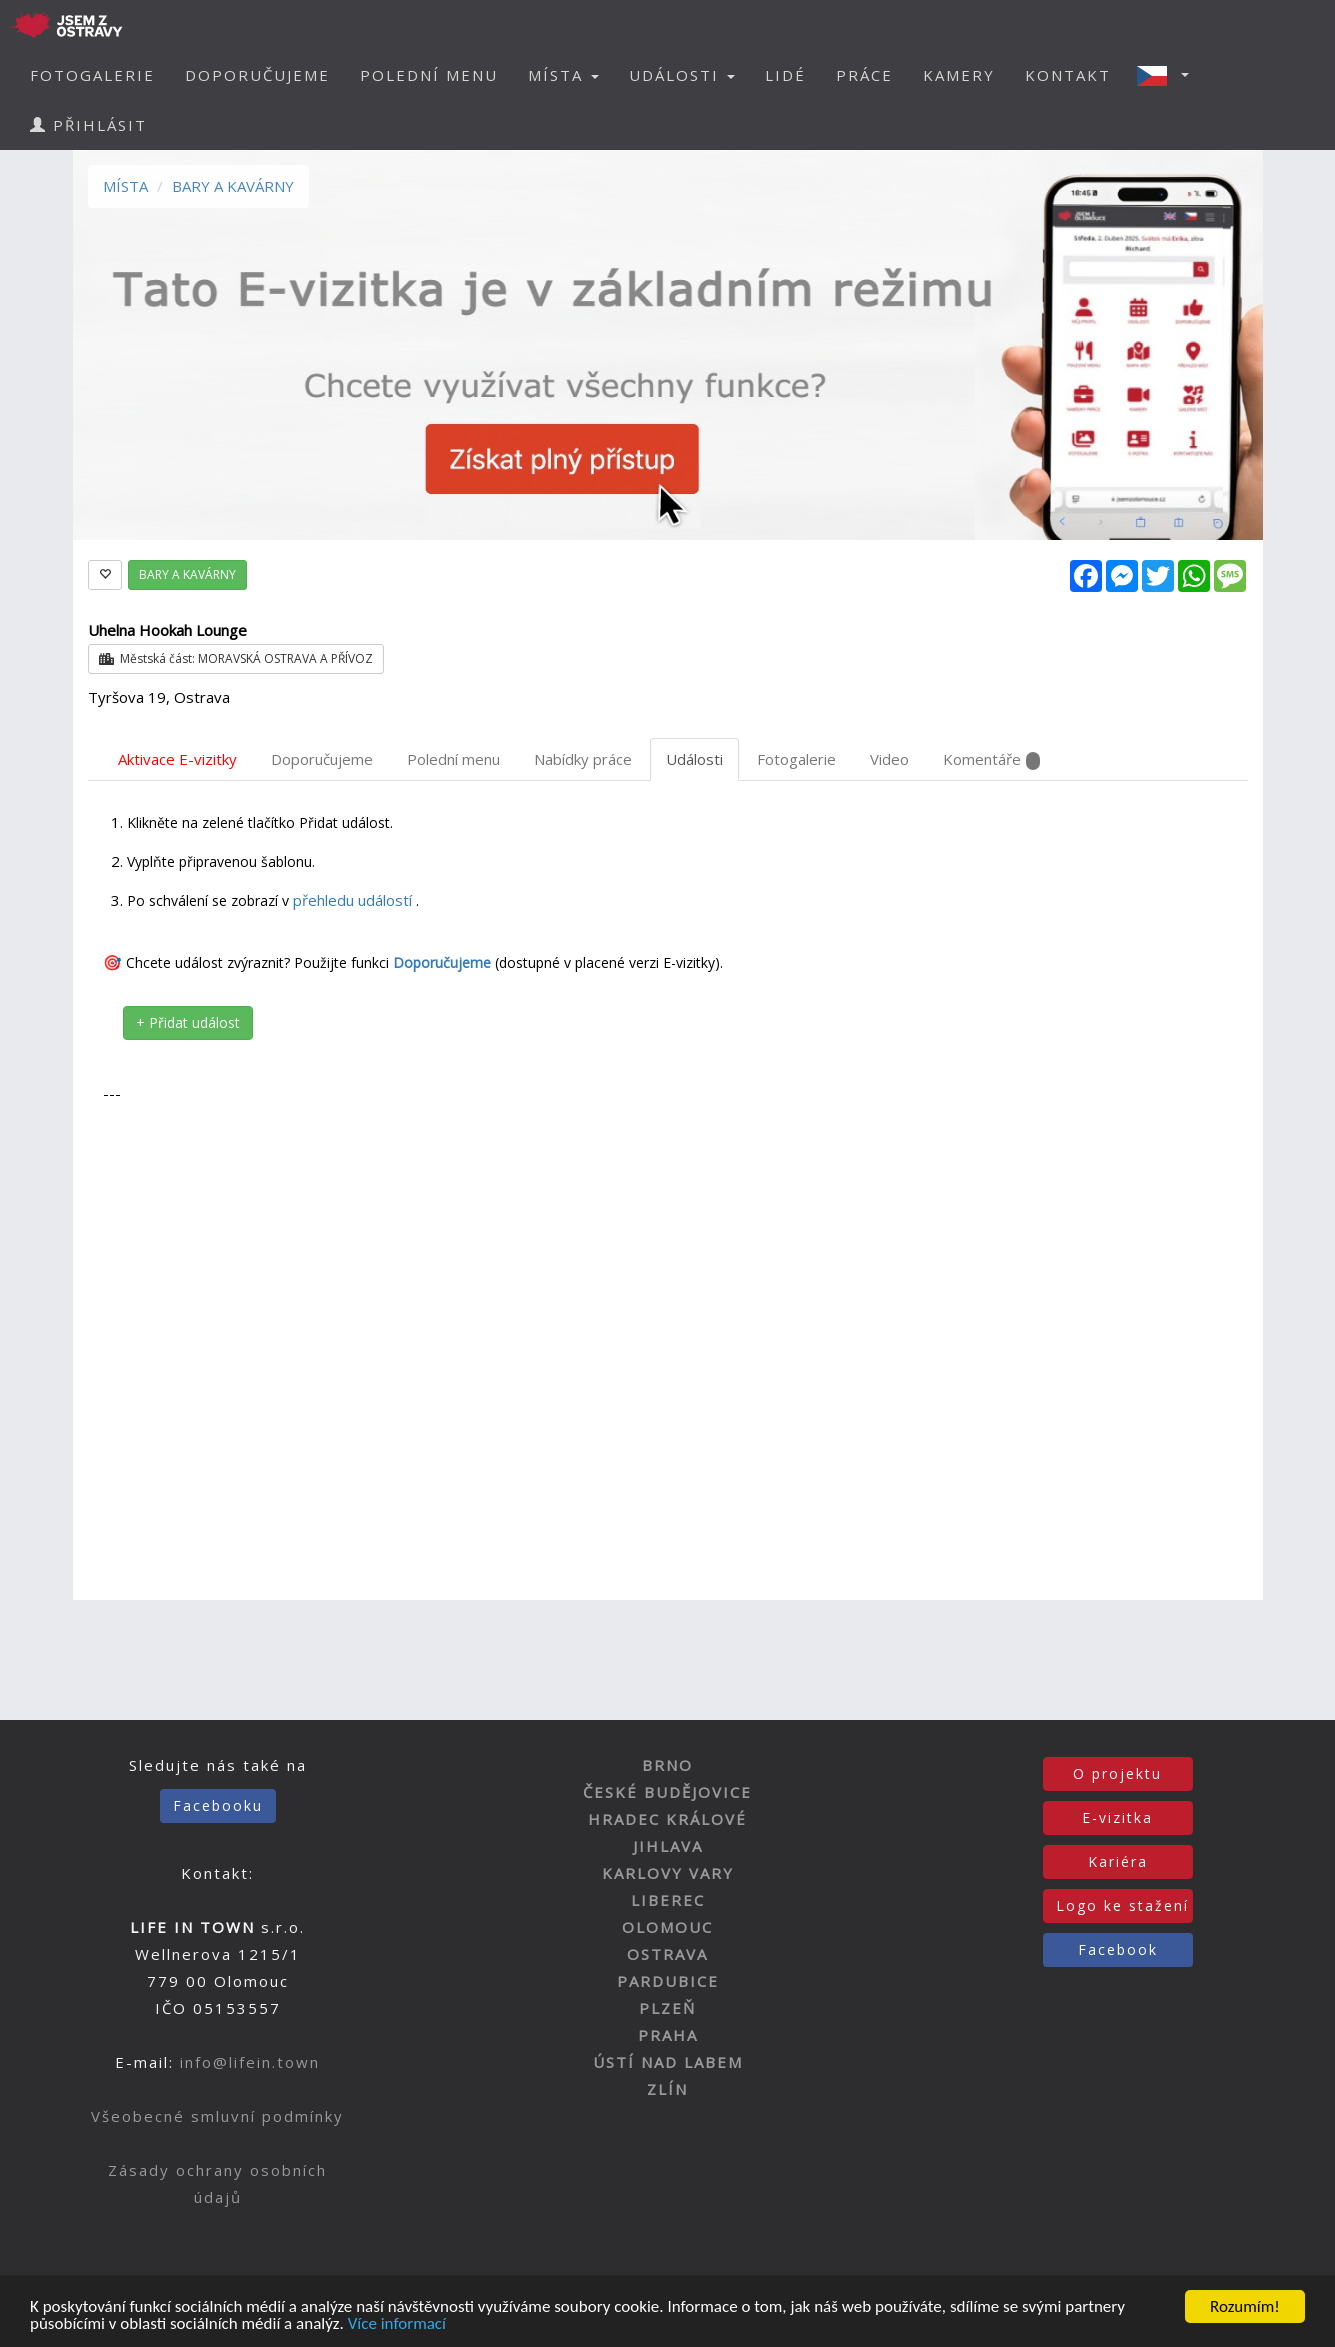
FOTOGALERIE (92, 75)
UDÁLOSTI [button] (682, 75)
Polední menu (453, 759)
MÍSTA (125, 186)
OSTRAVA (667, 1954)
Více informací (397, 2327)
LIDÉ (785, 75)
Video (889, 759)
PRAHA (668, 2035)
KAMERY (959, 75)
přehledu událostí (354, 900)
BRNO (667, 1765)
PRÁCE (864, 75)
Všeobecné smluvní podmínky (217, 2116)
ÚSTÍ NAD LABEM (668, 2062)
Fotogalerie (796, 759)
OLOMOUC (667, 1927)
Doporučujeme (322, 759)
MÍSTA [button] (563, 75)
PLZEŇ (667, 2008)
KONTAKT (1068, 75)
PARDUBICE (668, 1981)
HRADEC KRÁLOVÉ (667, 1819)
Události (694, 759)
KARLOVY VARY (668, 1873)
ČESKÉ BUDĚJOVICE (667, 1792)
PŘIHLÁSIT (88, 125)
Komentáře (991, 759)
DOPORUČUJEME (257, 75)
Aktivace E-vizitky (177, 759)
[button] (1169, 75)
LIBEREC (668, 1900)
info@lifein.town (250, 2062)
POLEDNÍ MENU (429, 75)
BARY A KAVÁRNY (233, 186)
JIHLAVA (668, 1846)
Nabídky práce (583, 759)
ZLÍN (667, 2089)
